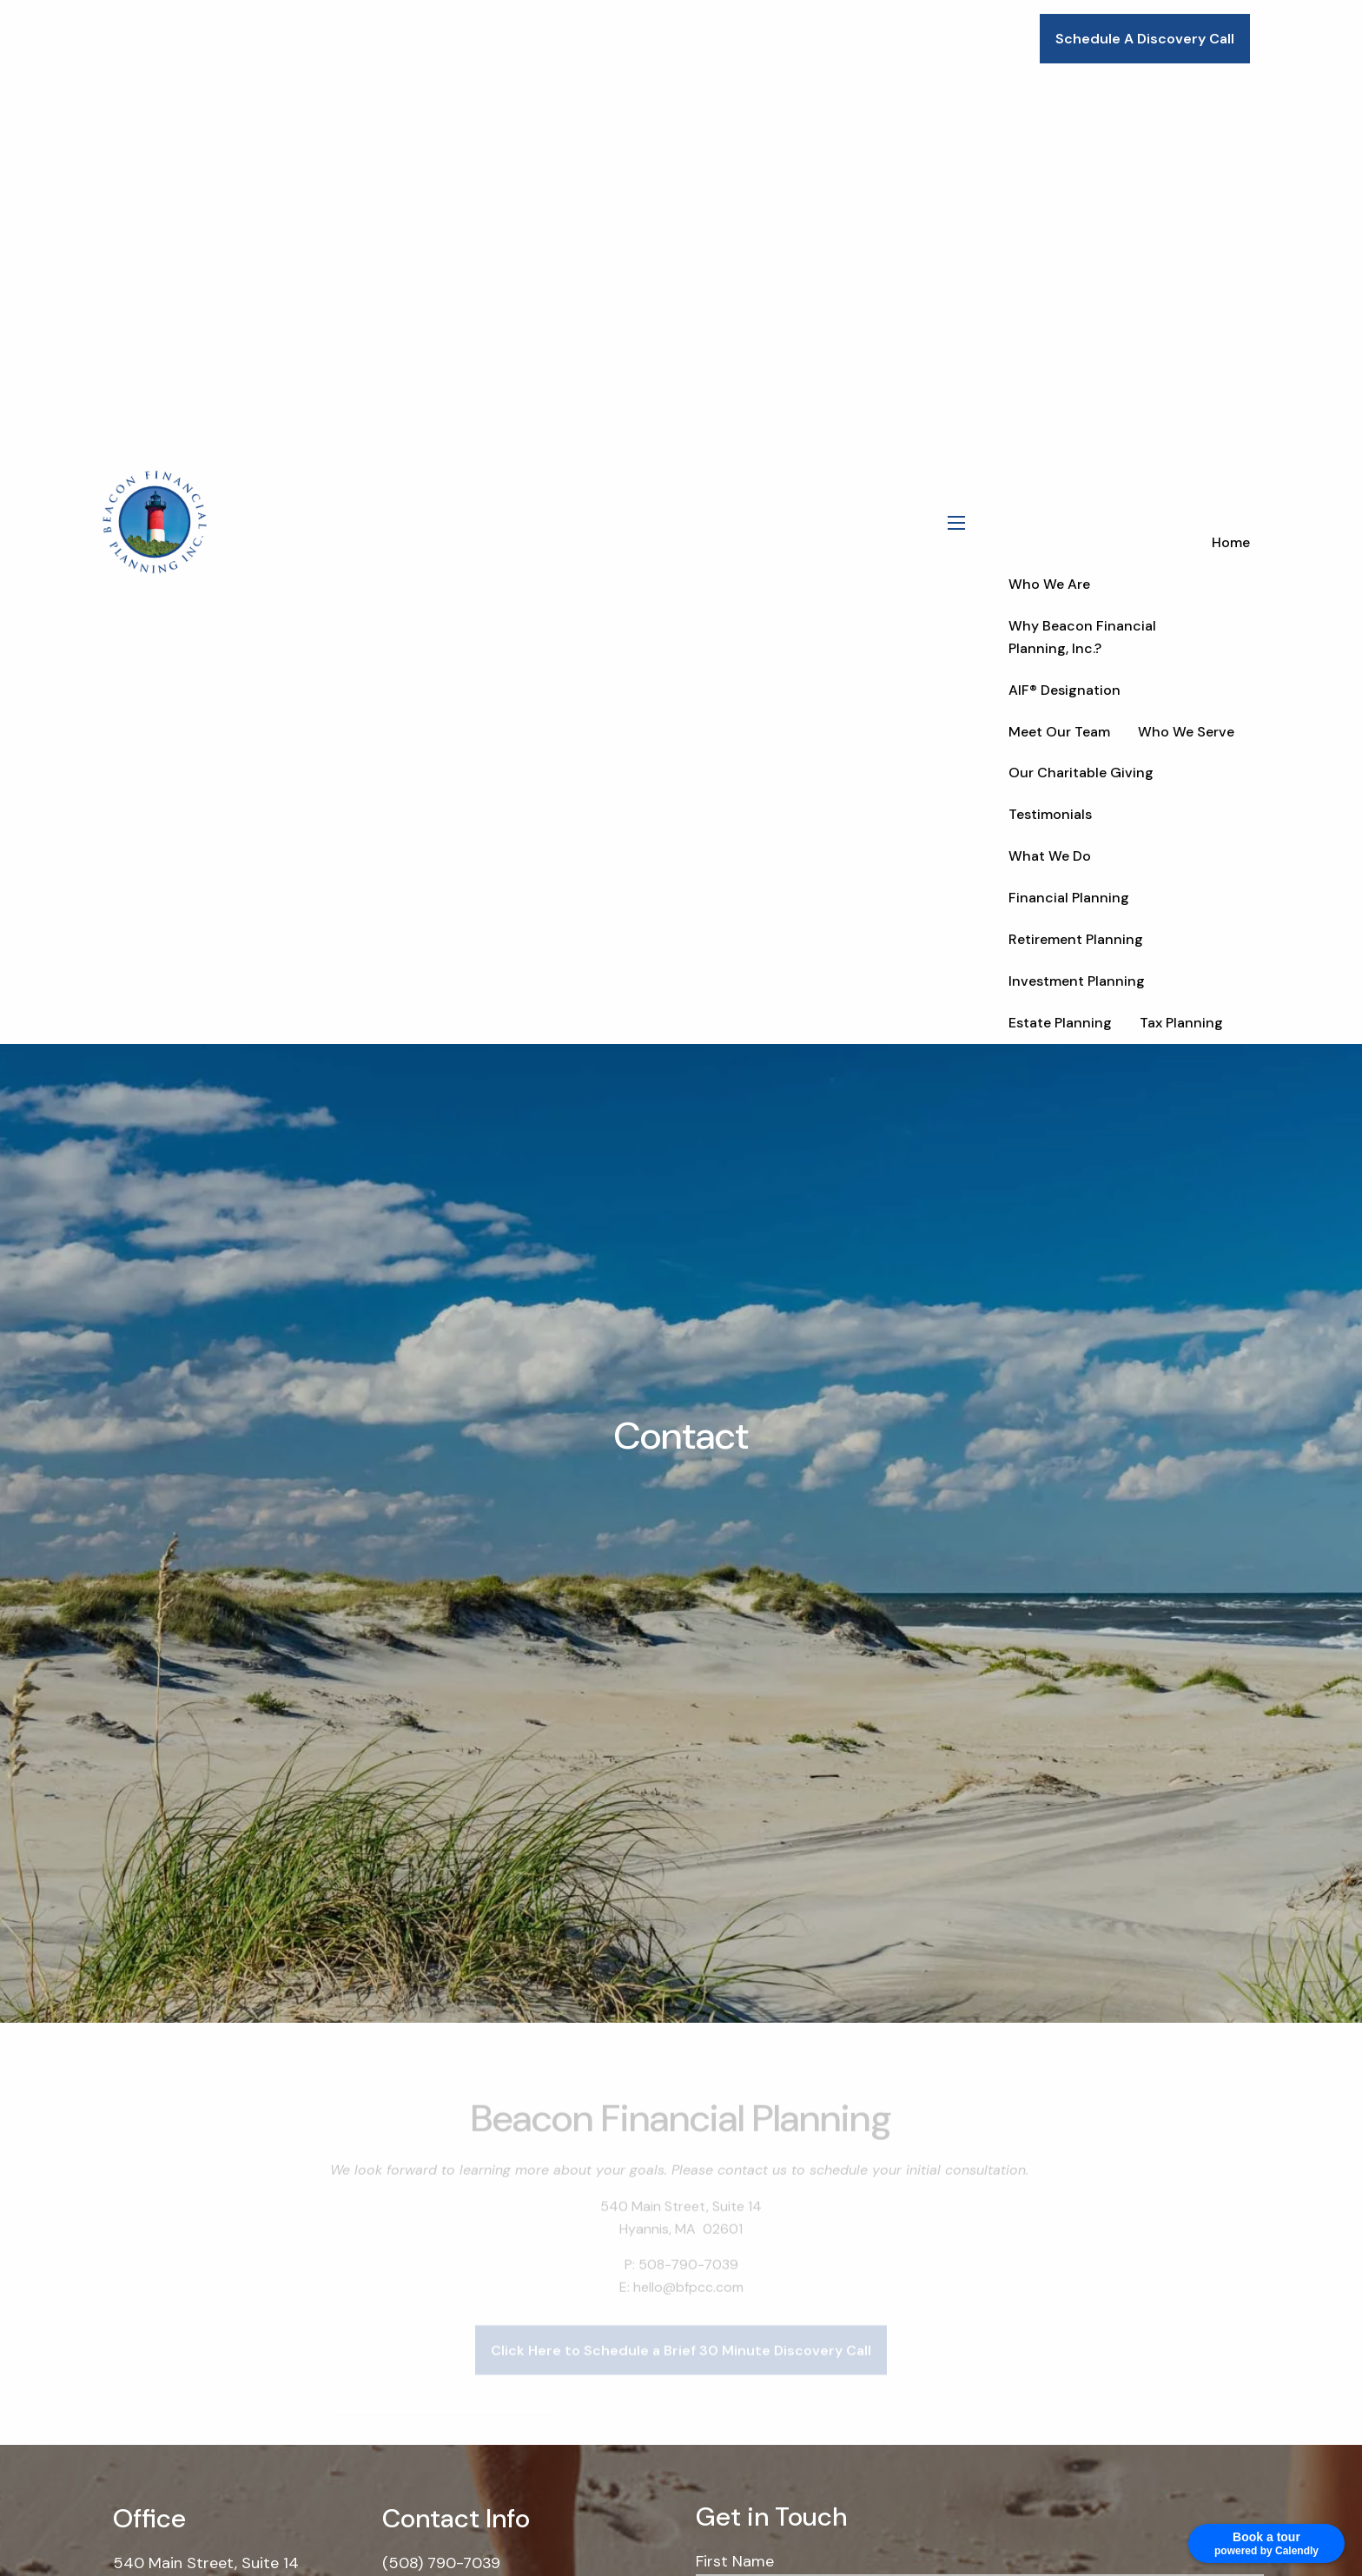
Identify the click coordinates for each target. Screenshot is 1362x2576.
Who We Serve (1186, 732)
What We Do (1049, 856)
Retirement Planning (1075, 939)
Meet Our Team (1059, 732)
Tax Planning (1181, 1023)
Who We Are (1049, 584)
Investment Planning (1076, 981)
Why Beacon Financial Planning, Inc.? (1082, 637)
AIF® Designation (1064, 690)
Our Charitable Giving (1081, 772)
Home (1231, 542)
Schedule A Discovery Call (1144, 39)
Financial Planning (1068, 897)
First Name (735, 2561)
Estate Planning (1060, 1023)
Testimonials (1050, 814)
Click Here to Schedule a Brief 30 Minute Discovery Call (681, 2373)
